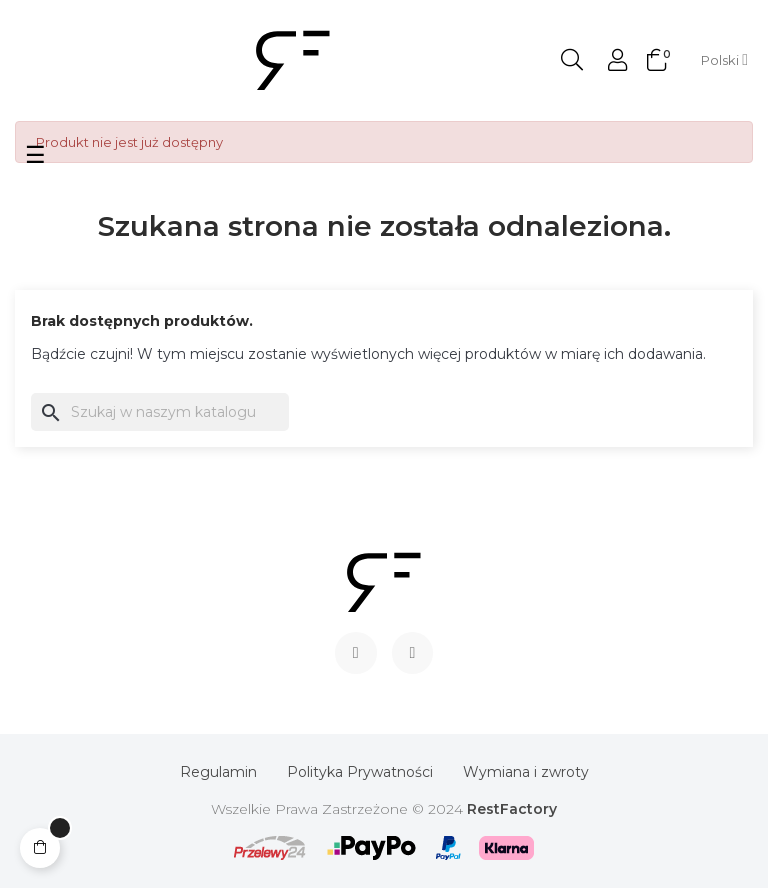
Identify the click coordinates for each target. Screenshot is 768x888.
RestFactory (512, 809)
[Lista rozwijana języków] (724, 60)
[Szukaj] (160, 412)
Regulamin (218, 772)
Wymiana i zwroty (526, 772)
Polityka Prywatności (360, 772)
